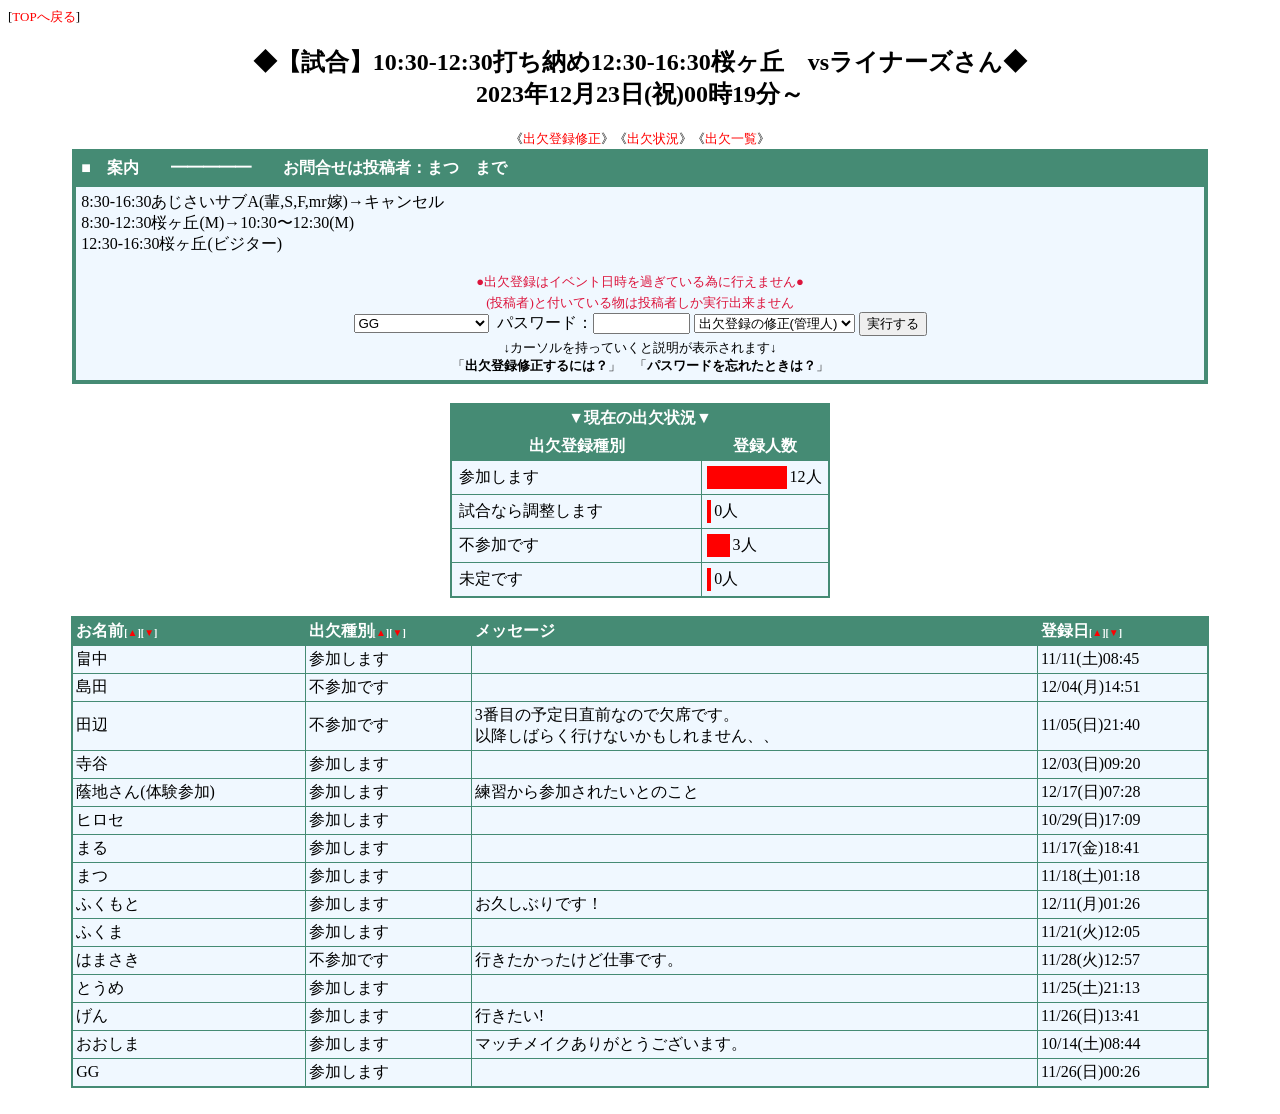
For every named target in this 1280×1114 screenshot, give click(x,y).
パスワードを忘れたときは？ (731, 365)
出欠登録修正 (562, 138)
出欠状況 (653, 138)
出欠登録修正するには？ (536, 365)
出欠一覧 (731, 138)
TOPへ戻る (43, 16)
